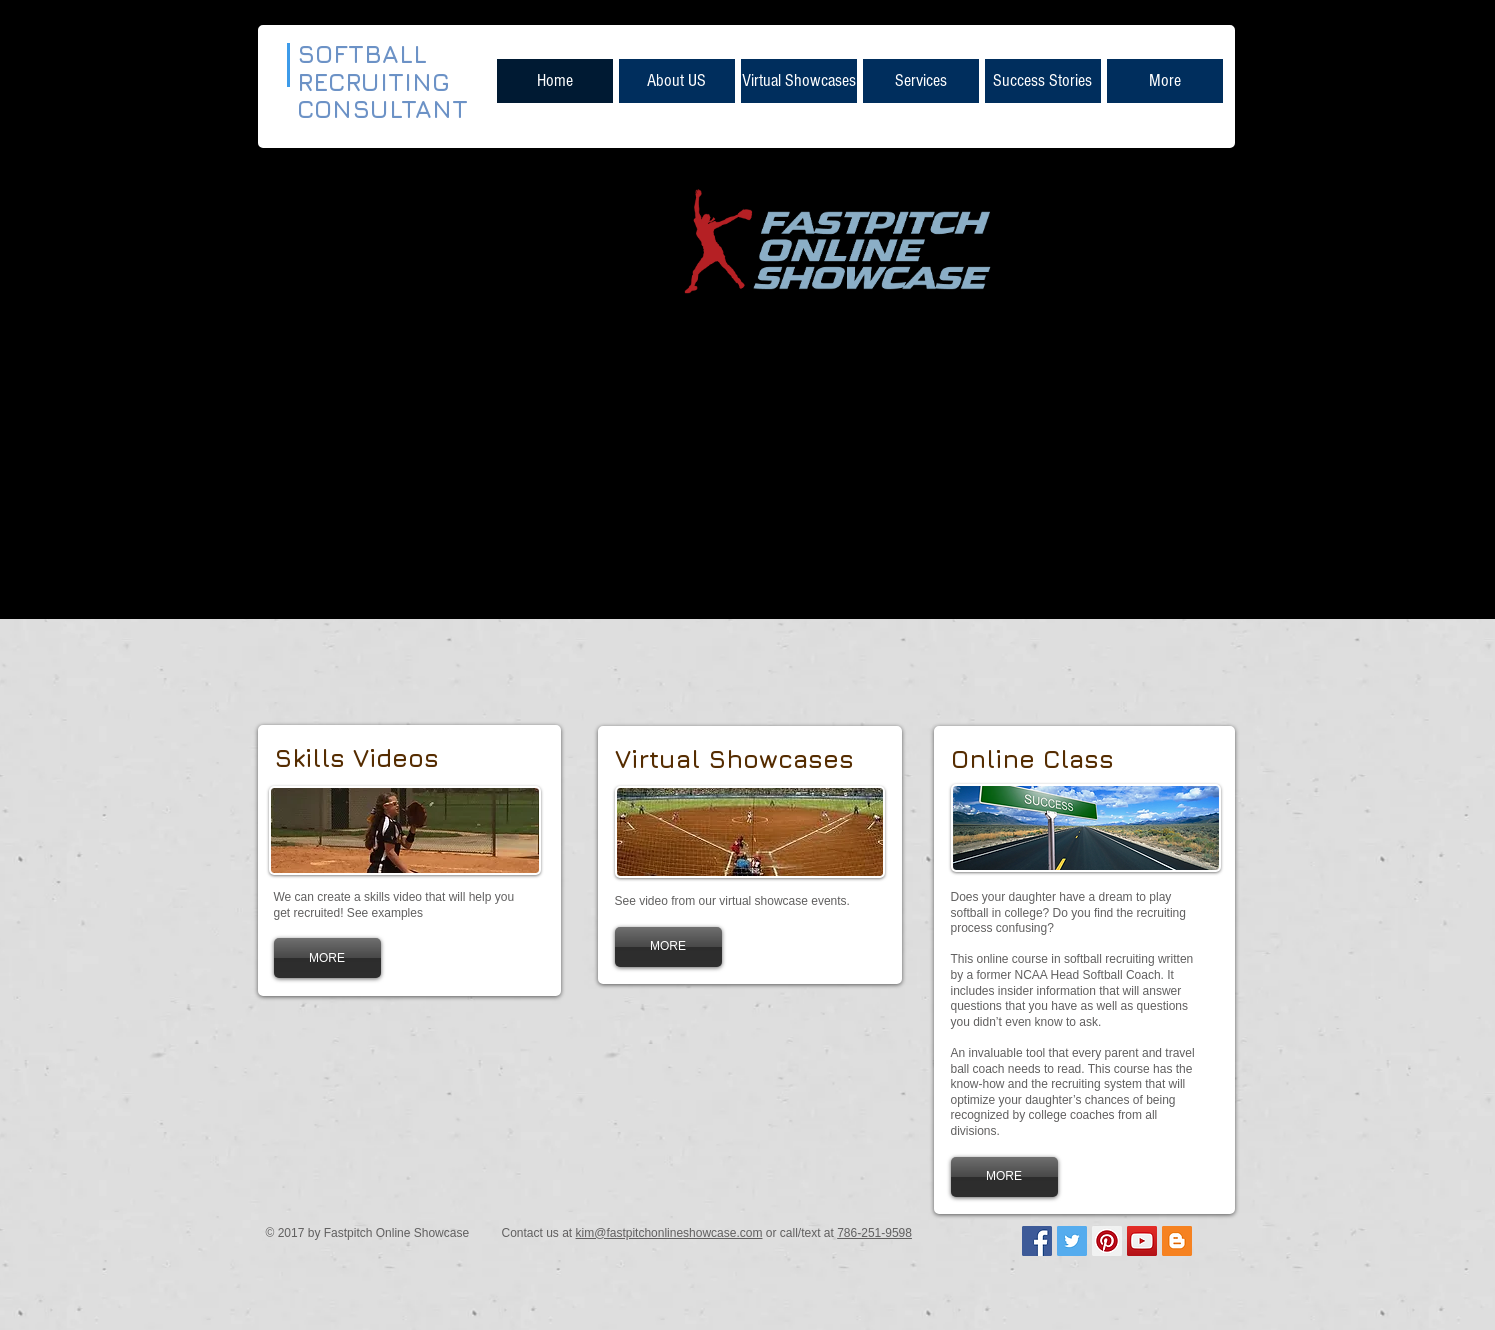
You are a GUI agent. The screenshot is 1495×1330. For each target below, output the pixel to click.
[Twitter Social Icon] (1072, 1241)
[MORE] (327, 958)
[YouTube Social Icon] (1142, 1241)
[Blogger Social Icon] (1177, 1241)
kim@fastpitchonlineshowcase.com (669, 1233)
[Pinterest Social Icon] (1107, 1241)
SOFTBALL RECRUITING (377, 67)
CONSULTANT (382, 108)
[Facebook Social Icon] (1037, 1241)
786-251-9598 (874, 1233)
